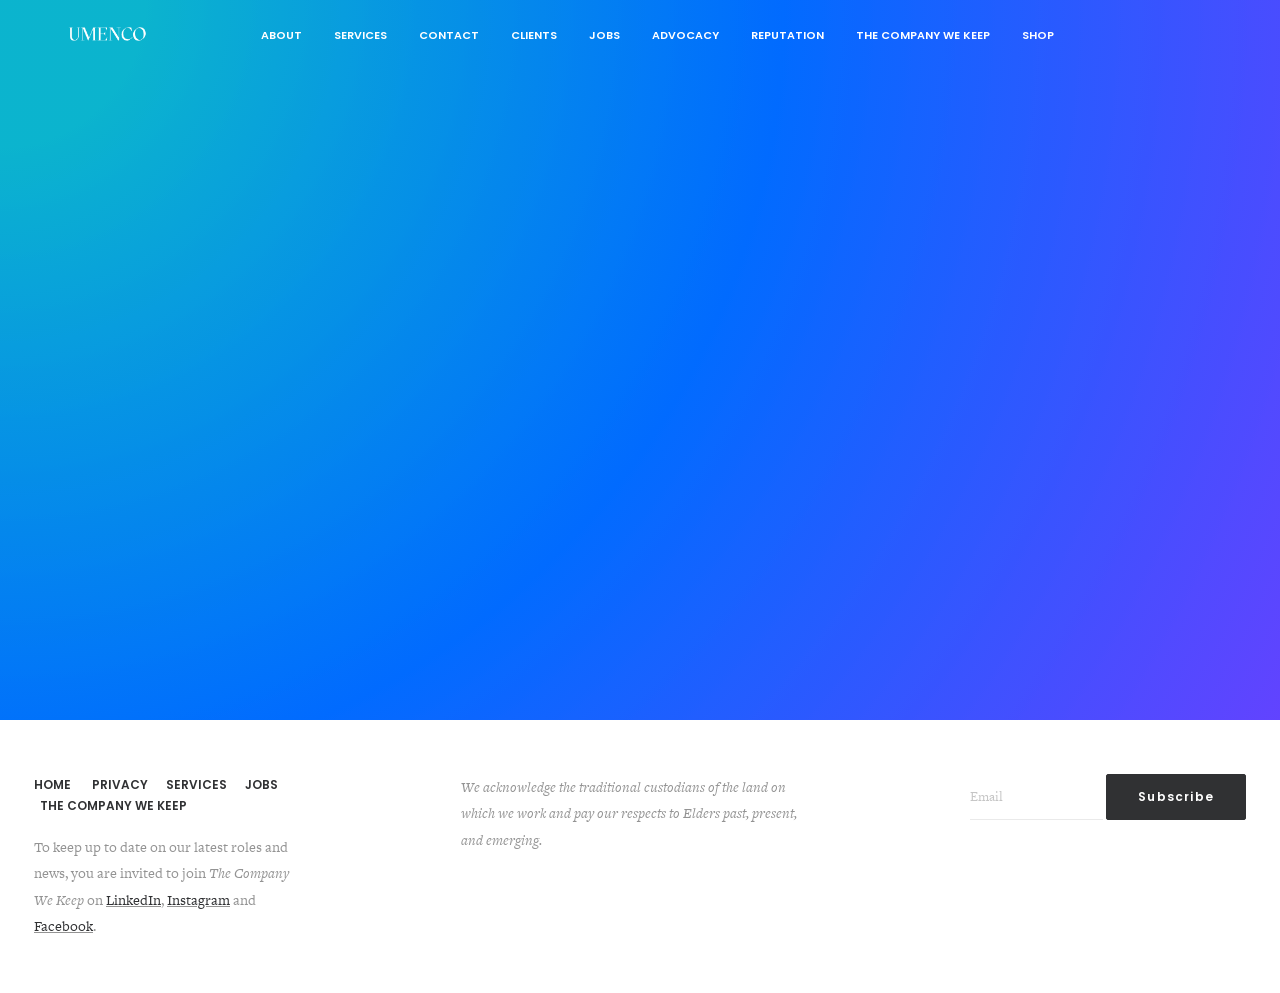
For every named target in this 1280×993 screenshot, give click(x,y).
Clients (534, 35)
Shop (1038, 35)
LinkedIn (133, 900)
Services (360, 35)
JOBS (261, 784)
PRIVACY (120, 784)
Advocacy (685, 35)
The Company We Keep (923, 35)
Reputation (787, 35)
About (281, 35)
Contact (449, 35)
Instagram (198, 900)
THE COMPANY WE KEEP (113, 805)
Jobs (604, 35)
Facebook (63, 926)
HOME (52, 784)
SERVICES (196, 784)
